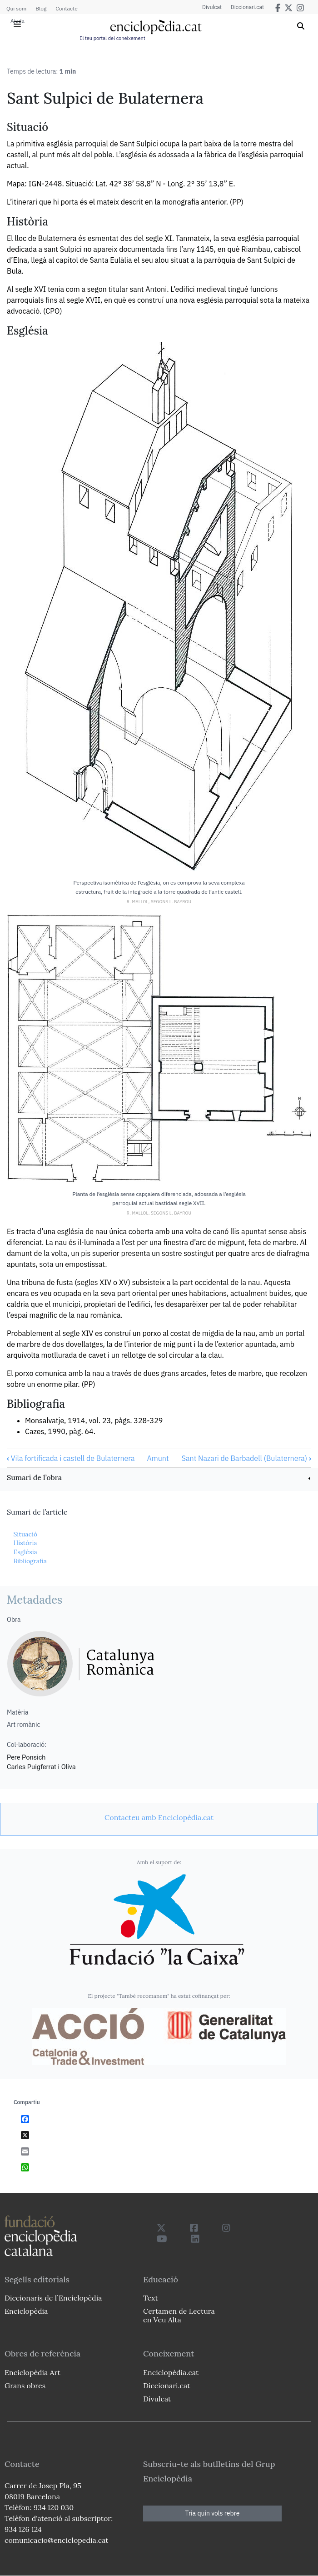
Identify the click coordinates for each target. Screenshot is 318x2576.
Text (150, 2297)
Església (25, 1552)
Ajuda (17, 20)
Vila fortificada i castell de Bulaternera (71, 1458)
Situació (25, 1534)
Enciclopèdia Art (32, 2372)
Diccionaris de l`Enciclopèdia (53, 2297)
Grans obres (25, 2385)
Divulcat (212, 7)
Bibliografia (30, 1561)
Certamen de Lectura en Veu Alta (179, 2315)
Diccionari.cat (247, 7)
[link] (159, 1478)
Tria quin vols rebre (212, 2513)
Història (25, 1543)
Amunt (158, 1458)
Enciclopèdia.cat (171, 2372)
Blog (40, 8)
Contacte (66, 8)
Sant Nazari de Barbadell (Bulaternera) (246, 1458)
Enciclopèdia (26, 2311)
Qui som (16, 8)
